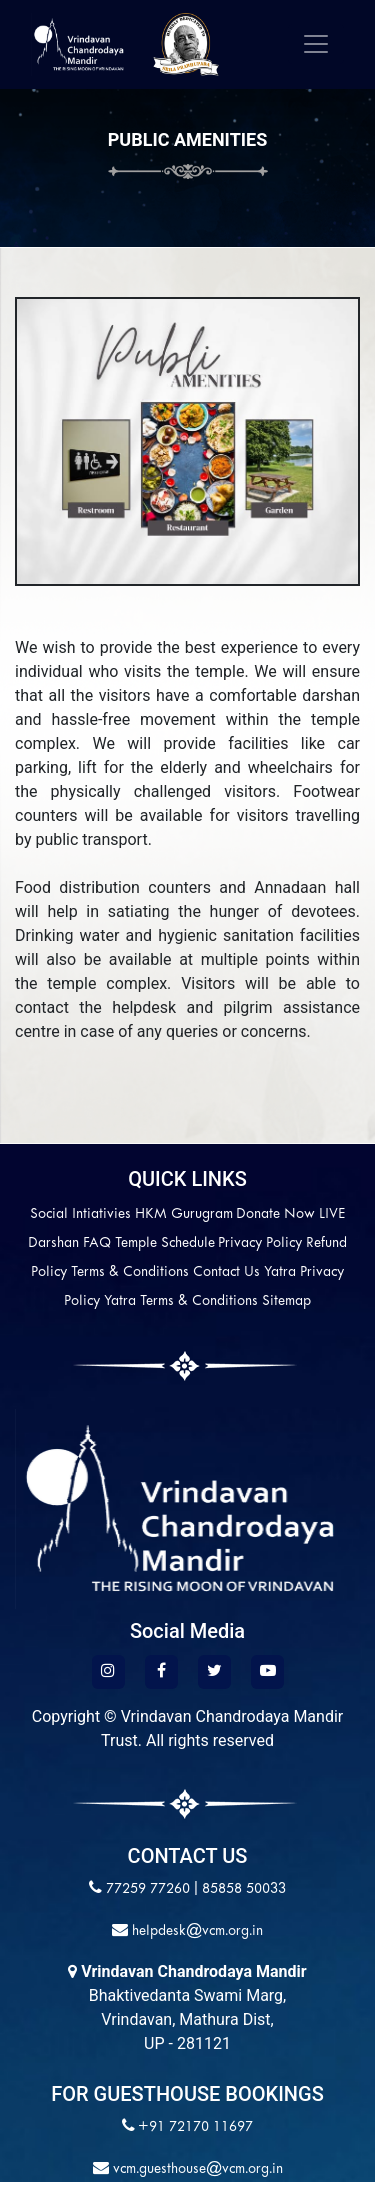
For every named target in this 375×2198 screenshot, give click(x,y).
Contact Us (226, 1272)
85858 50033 (244, 1889)
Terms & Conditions (130, 1272)
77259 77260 (148, 1889)
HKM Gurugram (184, 1214)
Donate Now (275, 1214)
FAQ (97, 1243)
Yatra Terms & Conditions (181, 1301)
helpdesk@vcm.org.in (195, 1931)
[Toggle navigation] (316, 44)
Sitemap (286, 1301)
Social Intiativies (80, 1214)
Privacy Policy (260, 1243)
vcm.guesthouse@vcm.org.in (196, 2169)
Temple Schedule (165, 1243)
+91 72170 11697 (195, 2127)
